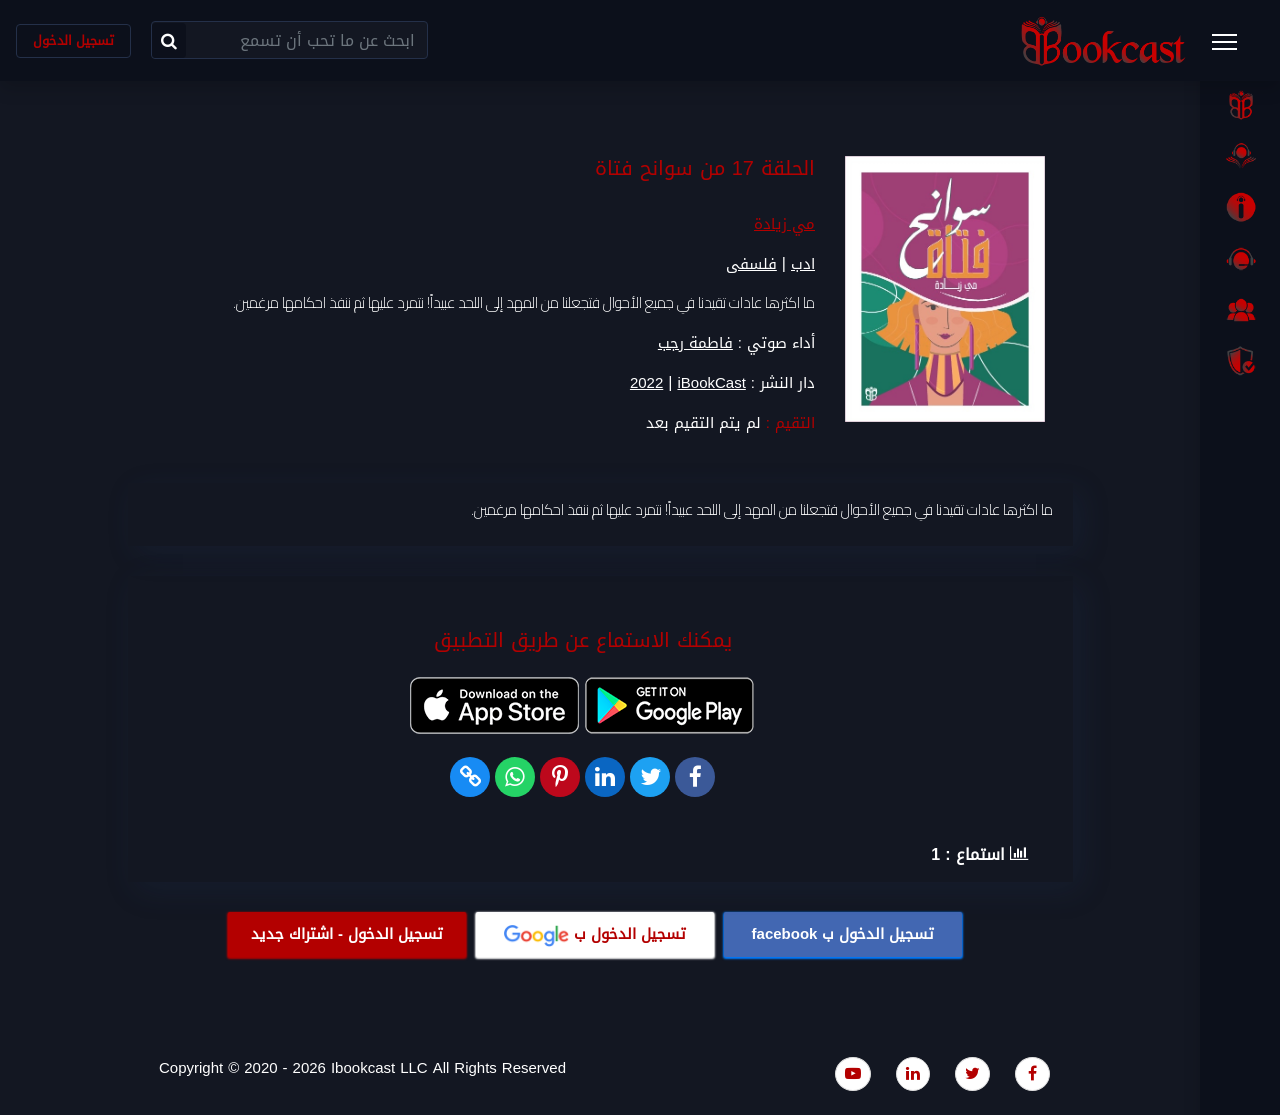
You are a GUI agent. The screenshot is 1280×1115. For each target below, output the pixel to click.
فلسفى (751, 264)
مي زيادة (784, 224)
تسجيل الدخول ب (843, 934)
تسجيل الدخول (73, 40)
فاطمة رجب (695, 343)
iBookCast (711, 383)
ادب (803, 264)
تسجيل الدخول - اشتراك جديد (347, 934)
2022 (646, 383)
